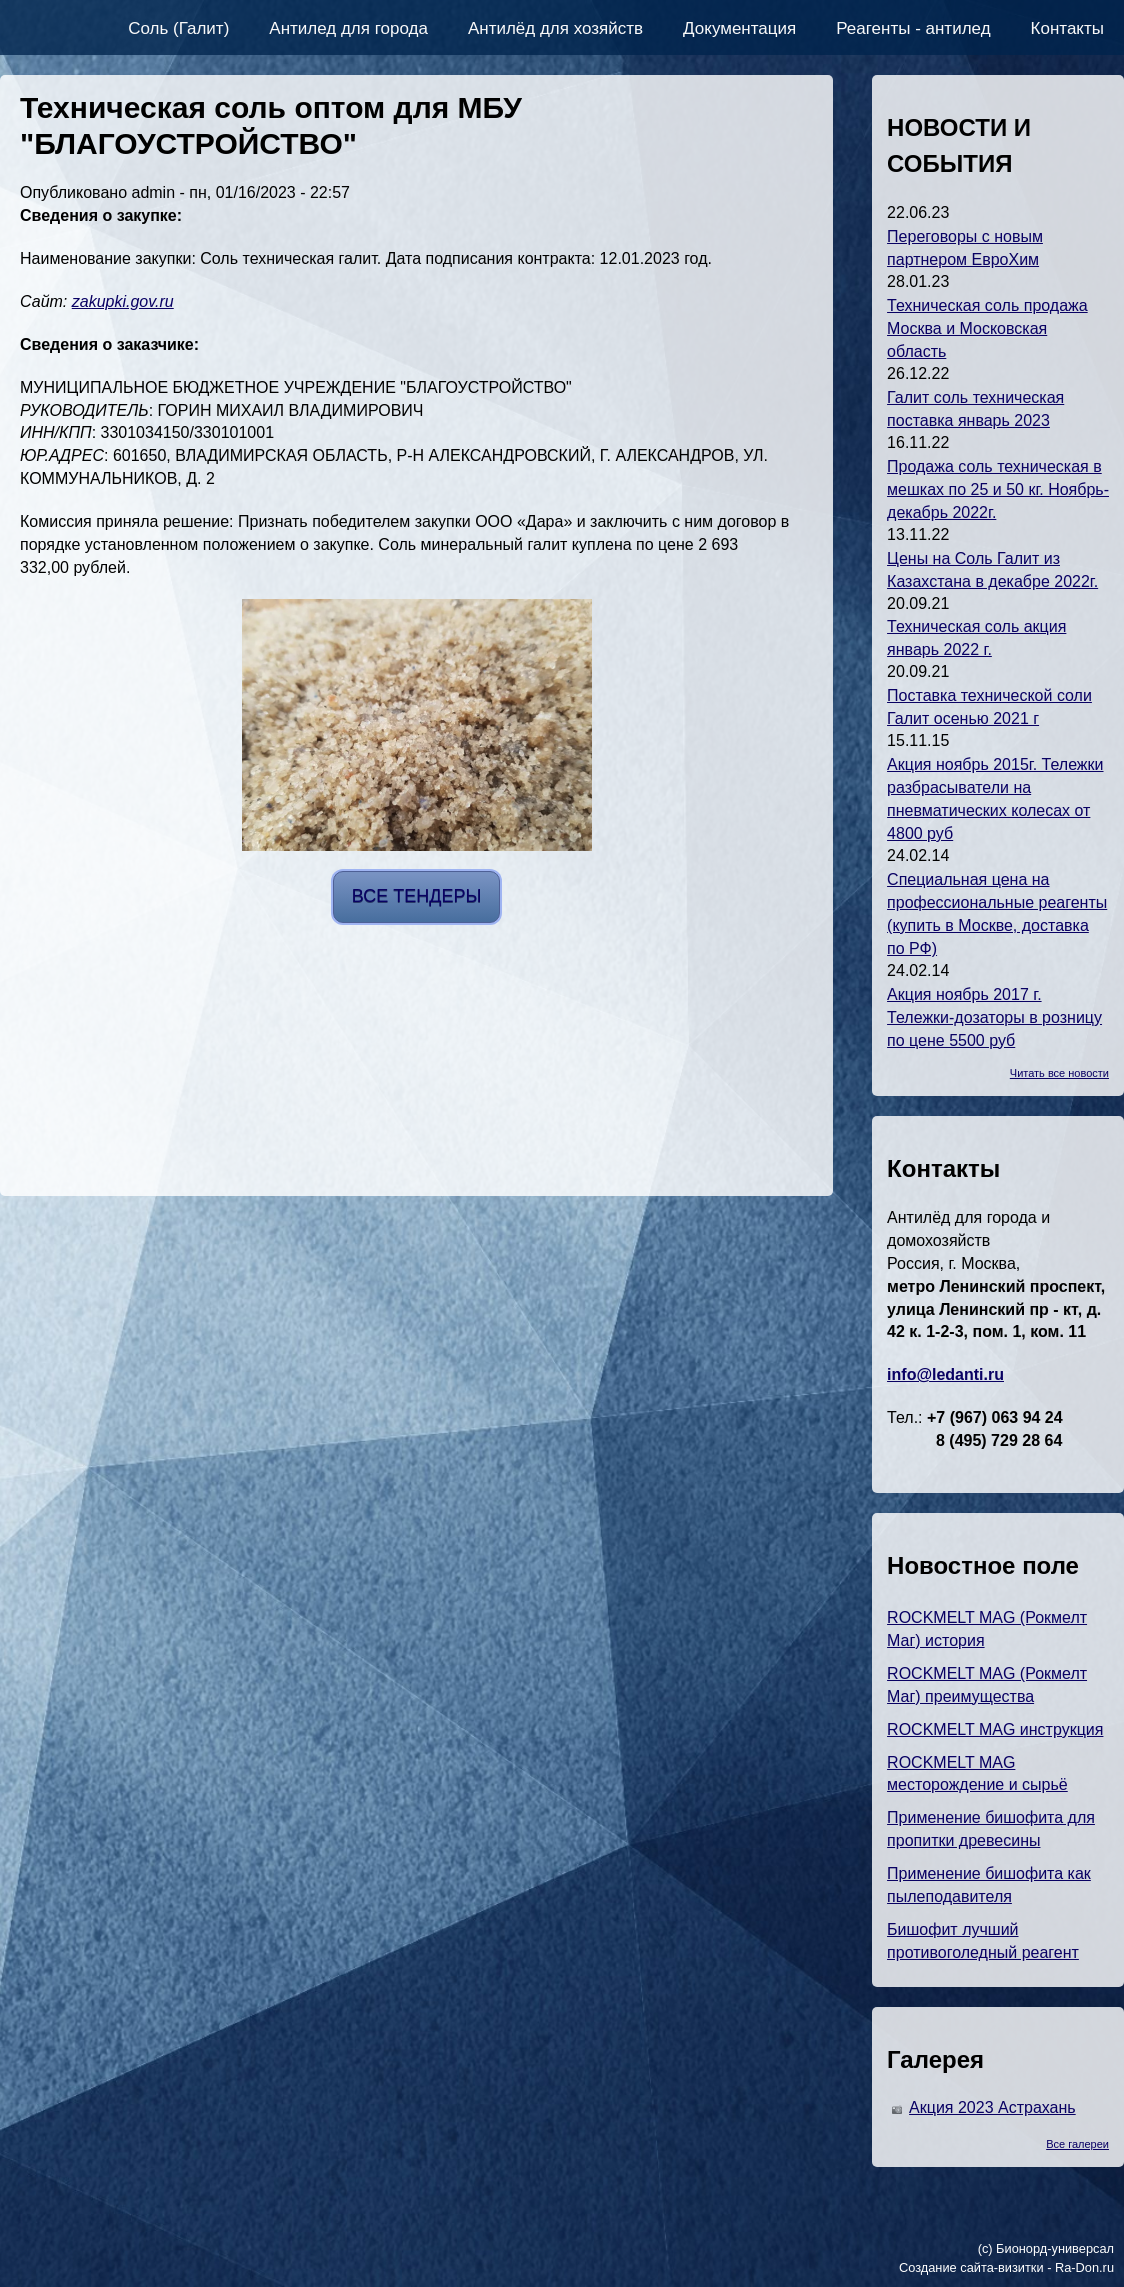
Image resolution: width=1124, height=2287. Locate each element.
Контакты (1067, 28)
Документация (739, 28)
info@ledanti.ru (945, 1374)
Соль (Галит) (178, 28)
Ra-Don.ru (1084, 2267)
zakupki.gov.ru (123, 301)
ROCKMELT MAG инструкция (995, 1729)
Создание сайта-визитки (971, 2267)
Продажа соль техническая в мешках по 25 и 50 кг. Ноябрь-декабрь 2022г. (998, 489)
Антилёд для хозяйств (555, 28)
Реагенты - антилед (913, 28)
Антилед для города (348, 28)
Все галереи (1077, 2144)
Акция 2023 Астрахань (992, 2107)
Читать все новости (1059, 1073)
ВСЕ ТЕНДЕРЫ (417, 896)
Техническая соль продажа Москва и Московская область (987, 328)
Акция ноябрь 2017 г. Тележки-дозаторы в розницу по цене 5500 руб (994, 1017)
